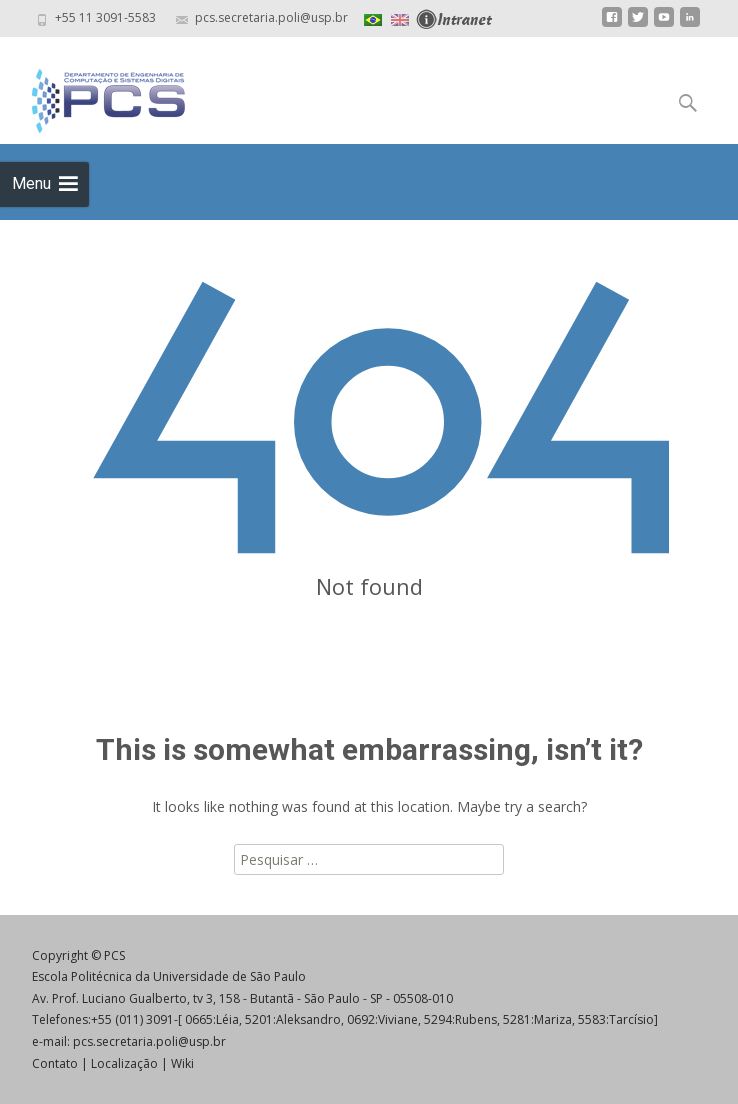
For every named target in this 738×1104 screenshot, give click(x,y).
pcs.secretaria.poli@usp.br (149, 1041)
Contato (55, 1063)
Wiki (182, 1063)
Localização (124, 1063)
